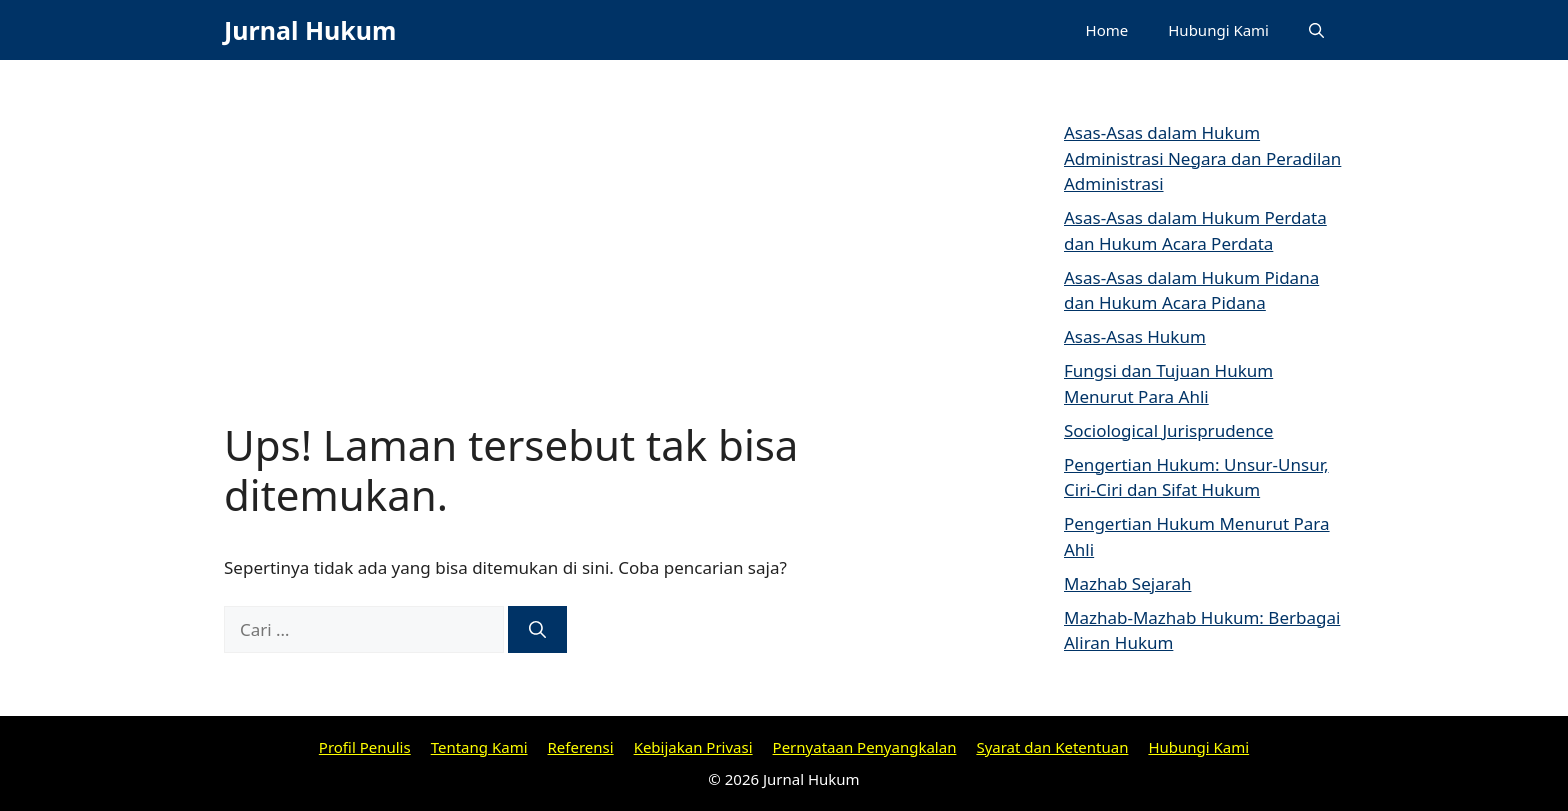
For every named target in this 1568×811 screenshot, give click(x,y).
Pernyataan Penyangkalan (865, 747)
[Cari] (537, 630)
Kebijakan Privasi (693, 747)
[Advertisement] (594, 270)
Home (1107, 30)
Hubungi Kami (1218, 30)
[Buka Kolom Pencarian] (1316, 30)
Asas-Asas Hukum (1135, 336)
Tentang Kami (479, 747)
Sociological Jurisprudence (1168, 430)
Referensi (581, 747)
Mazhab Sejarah (1127, 583)
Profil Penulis (365, 747)
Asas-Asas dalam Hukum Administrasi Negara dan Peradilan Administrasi (1202, 158)
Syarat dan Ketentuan (1052, 747)
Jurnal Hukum (310, 30)
